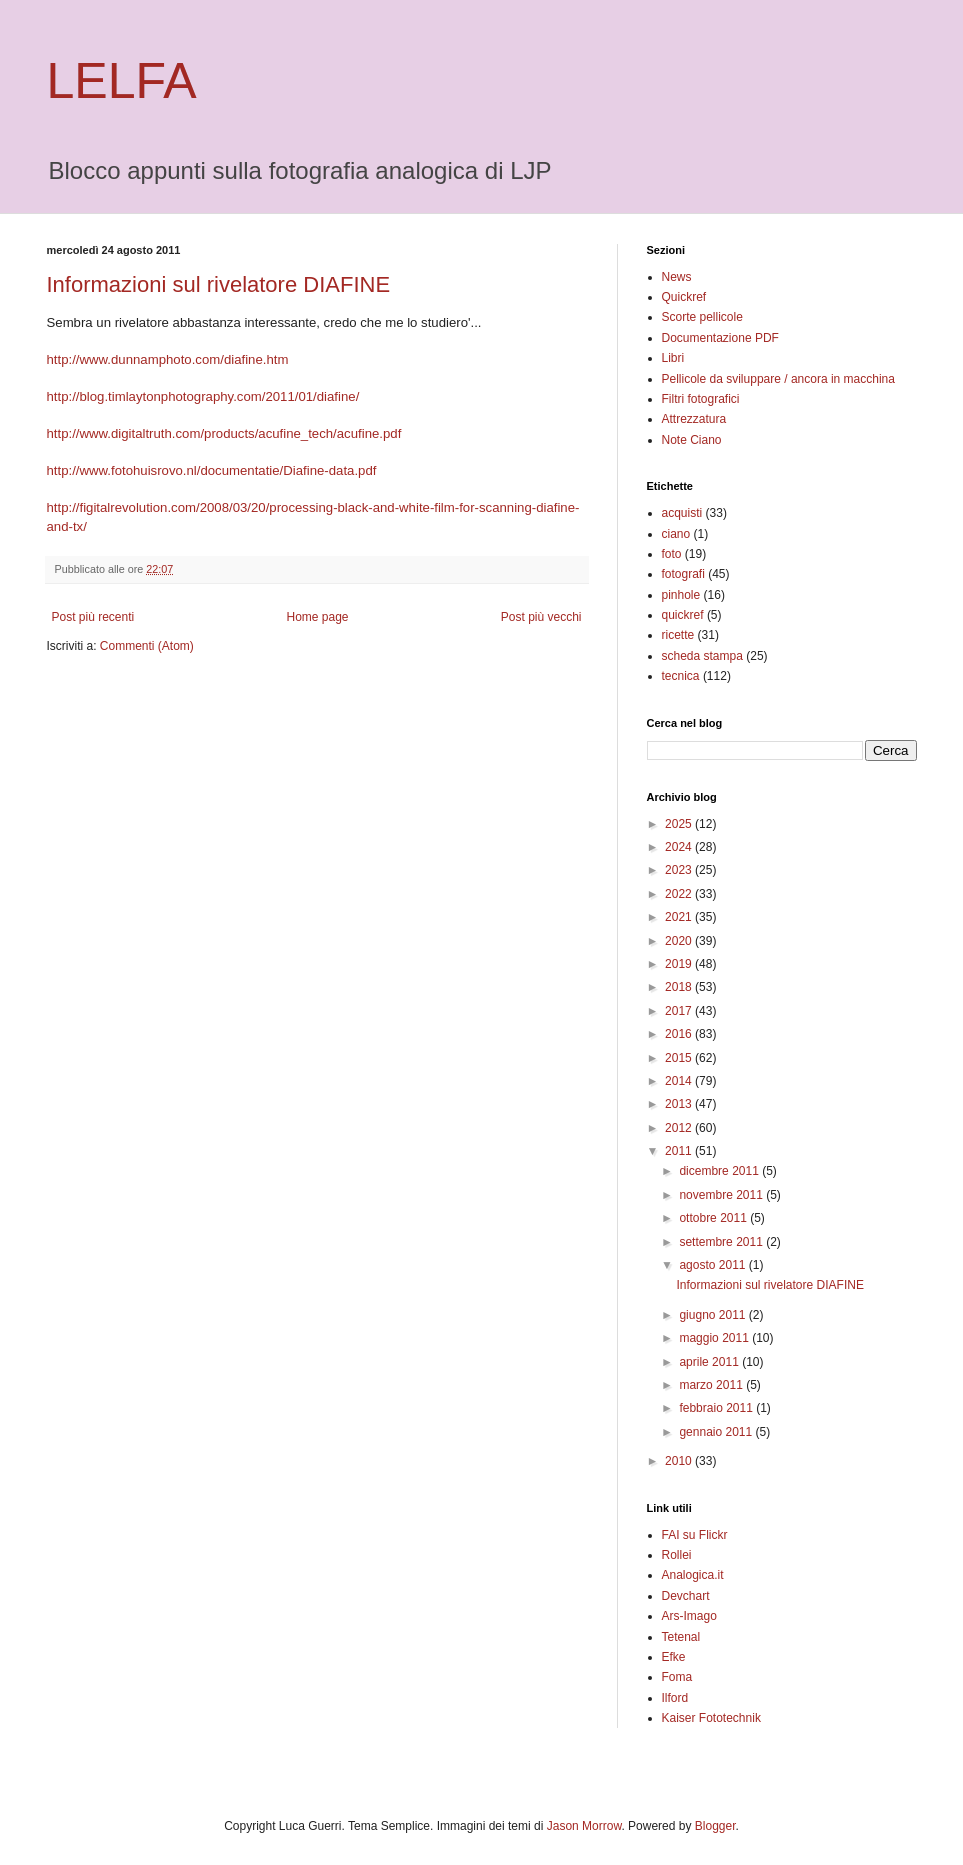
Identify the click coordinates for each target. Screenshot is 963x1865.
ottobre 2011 (714, 1218)
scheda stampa (702, 656)
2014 (680, 1081)
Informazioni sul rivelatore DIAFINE (219, 284)
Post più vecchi (541, 617)
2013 (680, 1104)
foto (672, 554)
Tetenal (681, 1637)
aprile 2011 (710, 1362)
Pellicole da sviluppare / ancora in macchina (778, 379)
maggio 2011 (715, 1338)
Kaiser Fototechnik (711, 1718)
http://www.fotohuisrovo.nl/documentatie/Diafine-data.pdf (212, 470)
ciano (676, 534)
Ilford (675, 1698)
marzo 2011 (712, 1385)
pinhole (681, 595)
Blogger (715, 1826)
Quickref (684, 297)
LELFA (122, 81)
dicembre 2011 (720, 1171)
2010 (680, 1461)
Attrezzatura (694, 419)
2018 (680, 987)
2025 (680, 824)
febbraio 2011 (717, 1408)
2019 (680, 964)
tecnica (681, 676)
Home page (317, 617)
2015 (680, 1058)
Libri (673, 358)
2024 (680, 847)
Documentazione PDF (720, 338)
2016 (680, 1034)
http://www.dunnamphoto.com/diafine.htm (168, 359)
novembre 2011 (722, 1195)
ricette (678, 635)
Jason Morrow (584, 1826)
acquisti (682, 513)
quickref (683, 615)
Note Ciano (692, 440)
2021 (680, 917)
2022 (680, 894)
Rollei (677, 1555)
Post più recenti (93, 617)
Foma (677, 1677)
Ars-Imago (689, 1616)
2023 (680, 870)
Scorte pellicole (702, 317)
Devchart (686, 1596)
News (677, 277)
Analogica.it (693, 1575)
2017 (680, 1011)
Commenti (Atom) (147, 646)
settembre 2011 (722, 1242)
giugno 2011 (713, 1315)
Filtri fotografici (701, 399)
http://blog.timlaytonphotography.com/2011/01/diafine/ (203, 396)
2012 (680, 1128)
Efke (674, 1657)
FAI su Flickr (695, 1535)
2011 (680, 1151)
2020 (680, 941)
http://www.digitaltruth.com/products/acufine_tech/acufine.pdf (224, 433)
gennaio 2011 (717, 1432)
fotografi (683, 574)
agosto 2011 (713, 1265)
